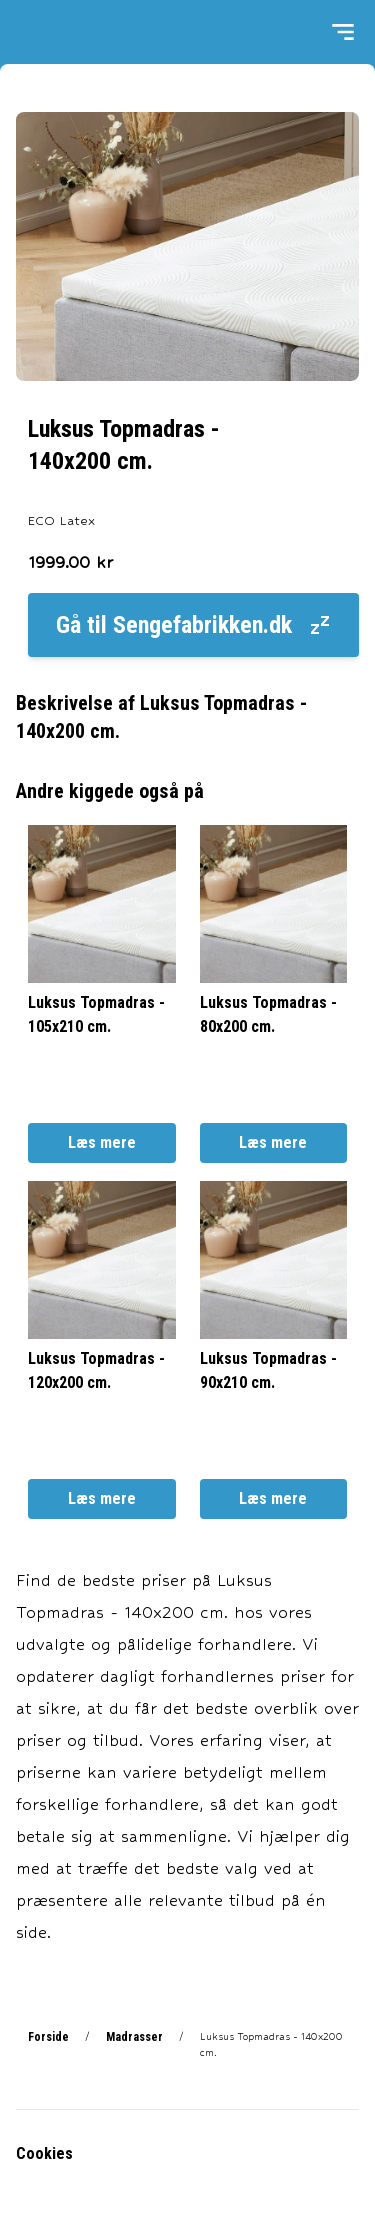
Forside (48, 2037)
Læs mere (102, 1142)
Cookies (44, 2153)
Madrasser (134, 2037)
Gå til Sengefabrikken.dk (194, 625)
